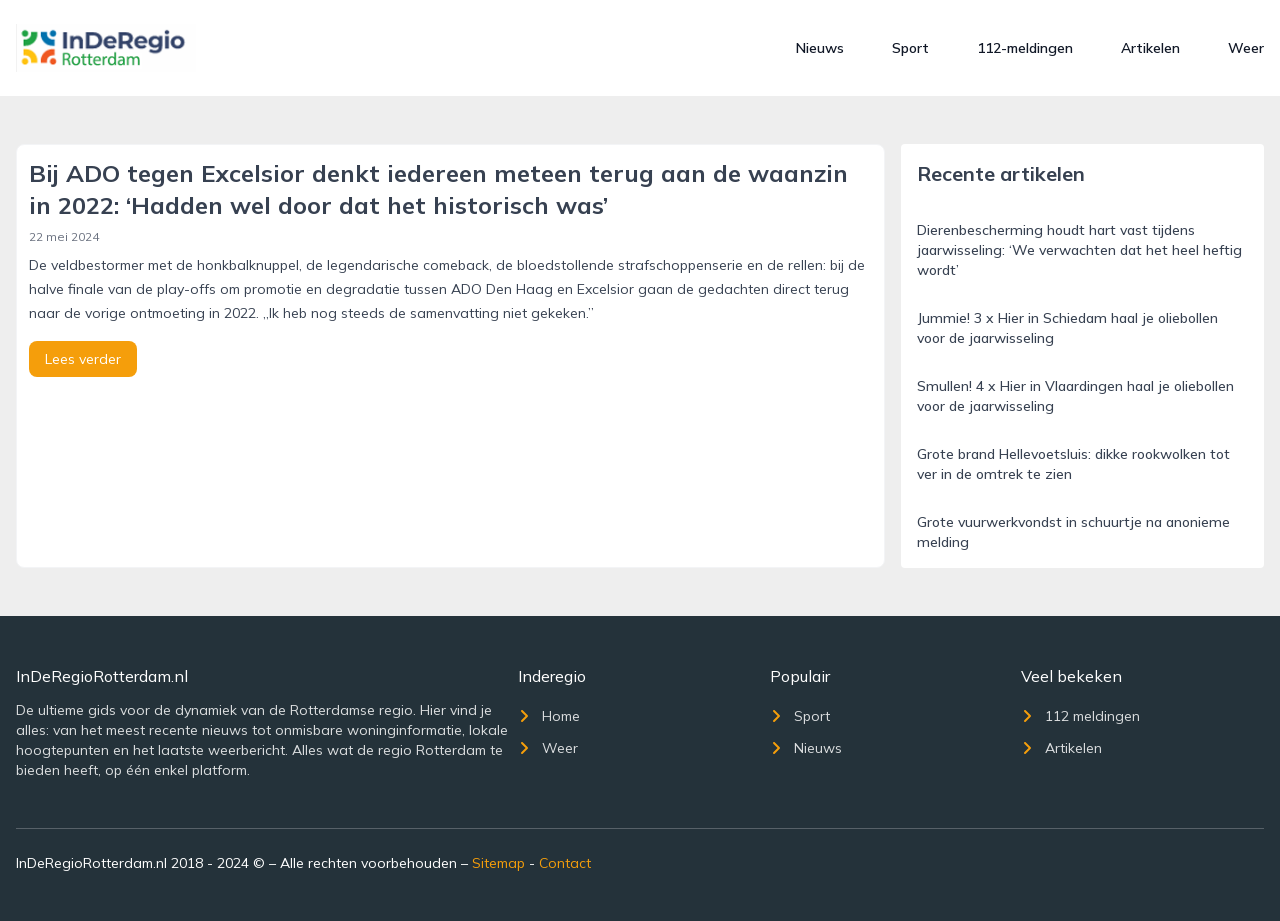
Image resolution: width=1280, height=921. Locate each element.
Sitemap (498, 863)
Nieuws (820, 48)
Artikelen (1150, 48)
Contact (565, 863)
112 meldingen (1080, 716)
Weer (1246, 48)
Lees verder (83, 359)
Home (549, 716)
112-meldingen (1025, 48)
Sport (910, 48)
